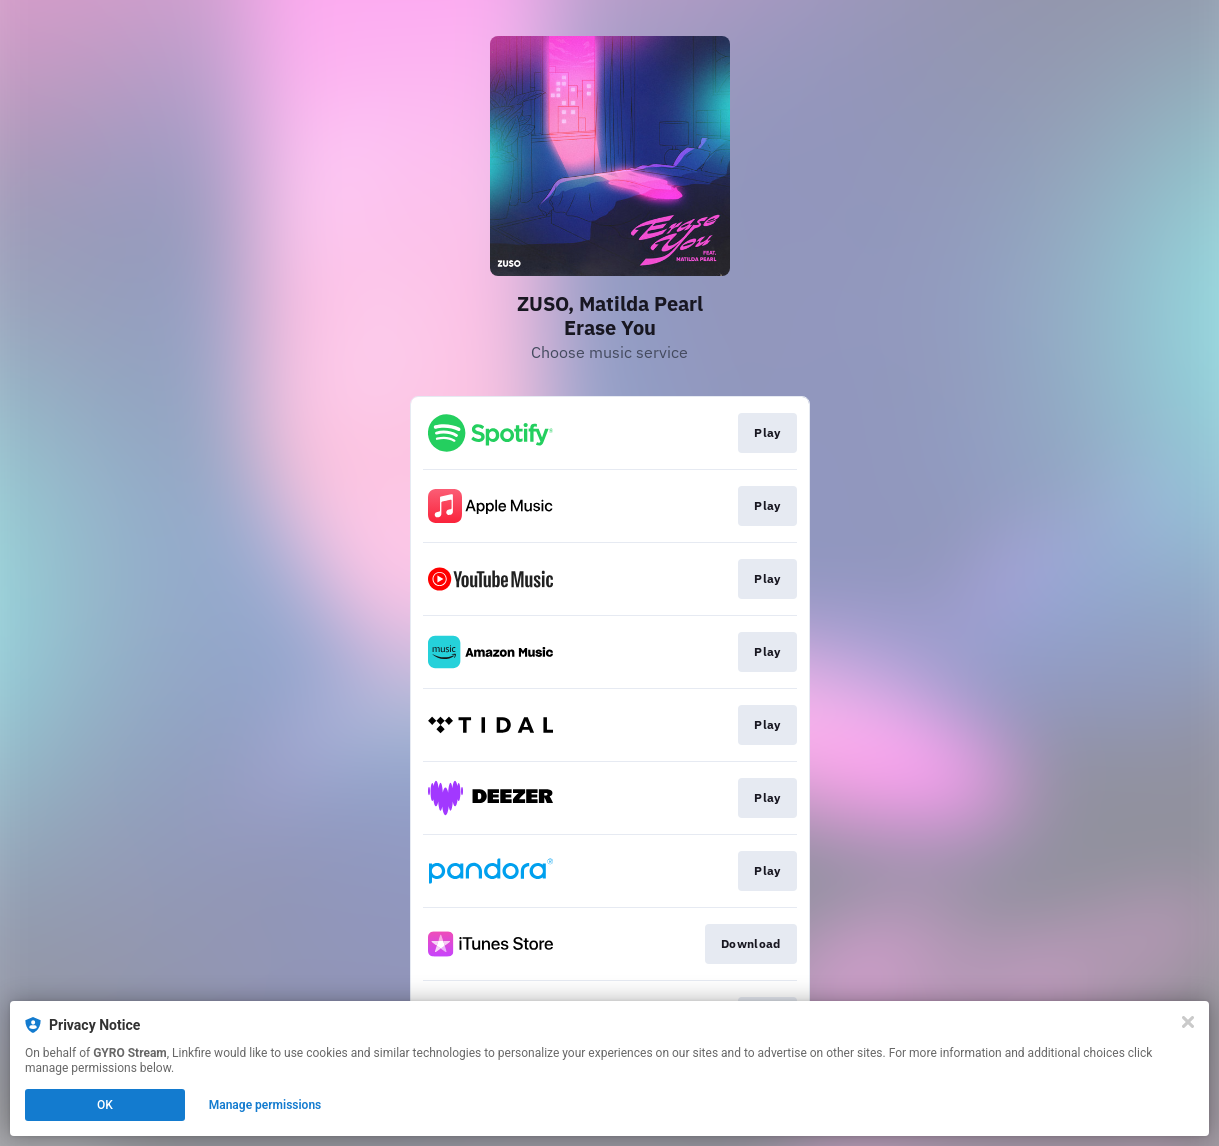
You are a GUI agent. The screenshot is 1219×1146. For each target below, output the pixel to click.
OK (105, 1105)
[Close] (1188, 1022)
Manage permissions (265, 1105)
